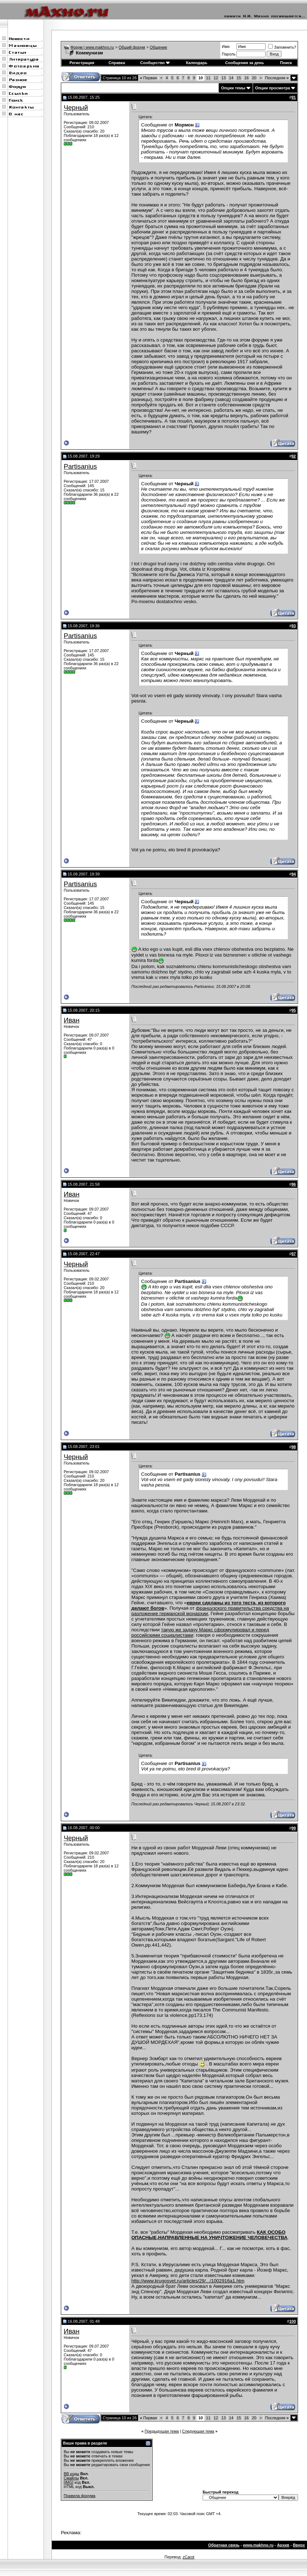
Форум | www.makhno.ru (92, 47)
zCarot (188, 2557)
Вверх (299, 2545)
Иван (72, 1020)
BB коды (71, 2474)
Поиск (286, 63)
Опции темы (233, 88)
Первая (148, 78)
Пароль (228, 54)
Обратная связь (223, 2545)
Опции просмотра (272, 88)
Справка (116, 63)
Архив (283, 2545)
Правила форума (79, 2495)
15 (238, 78)
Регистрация (81, 63)
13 (223, 78)
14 (231, 78)
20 (254, 78)
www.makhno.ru (258, 2545)
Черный (76, 107)
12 (216, 78)
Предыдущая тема (162, 2431)
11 (208, 78)
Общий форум (132, 47)
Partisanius (80, 466)
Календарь (196, 63)
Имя (225, 46)
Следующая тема (198, 2431)
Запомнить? (282, 47)
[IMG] (68, 2482)
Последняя (277, 78)
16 (246, 78)
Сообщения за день (244, 63)
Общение (158, 47)
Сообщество (155, 63)
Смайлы (71, 2478)
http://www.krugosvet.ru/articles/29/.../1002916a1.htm (187, 2280)
